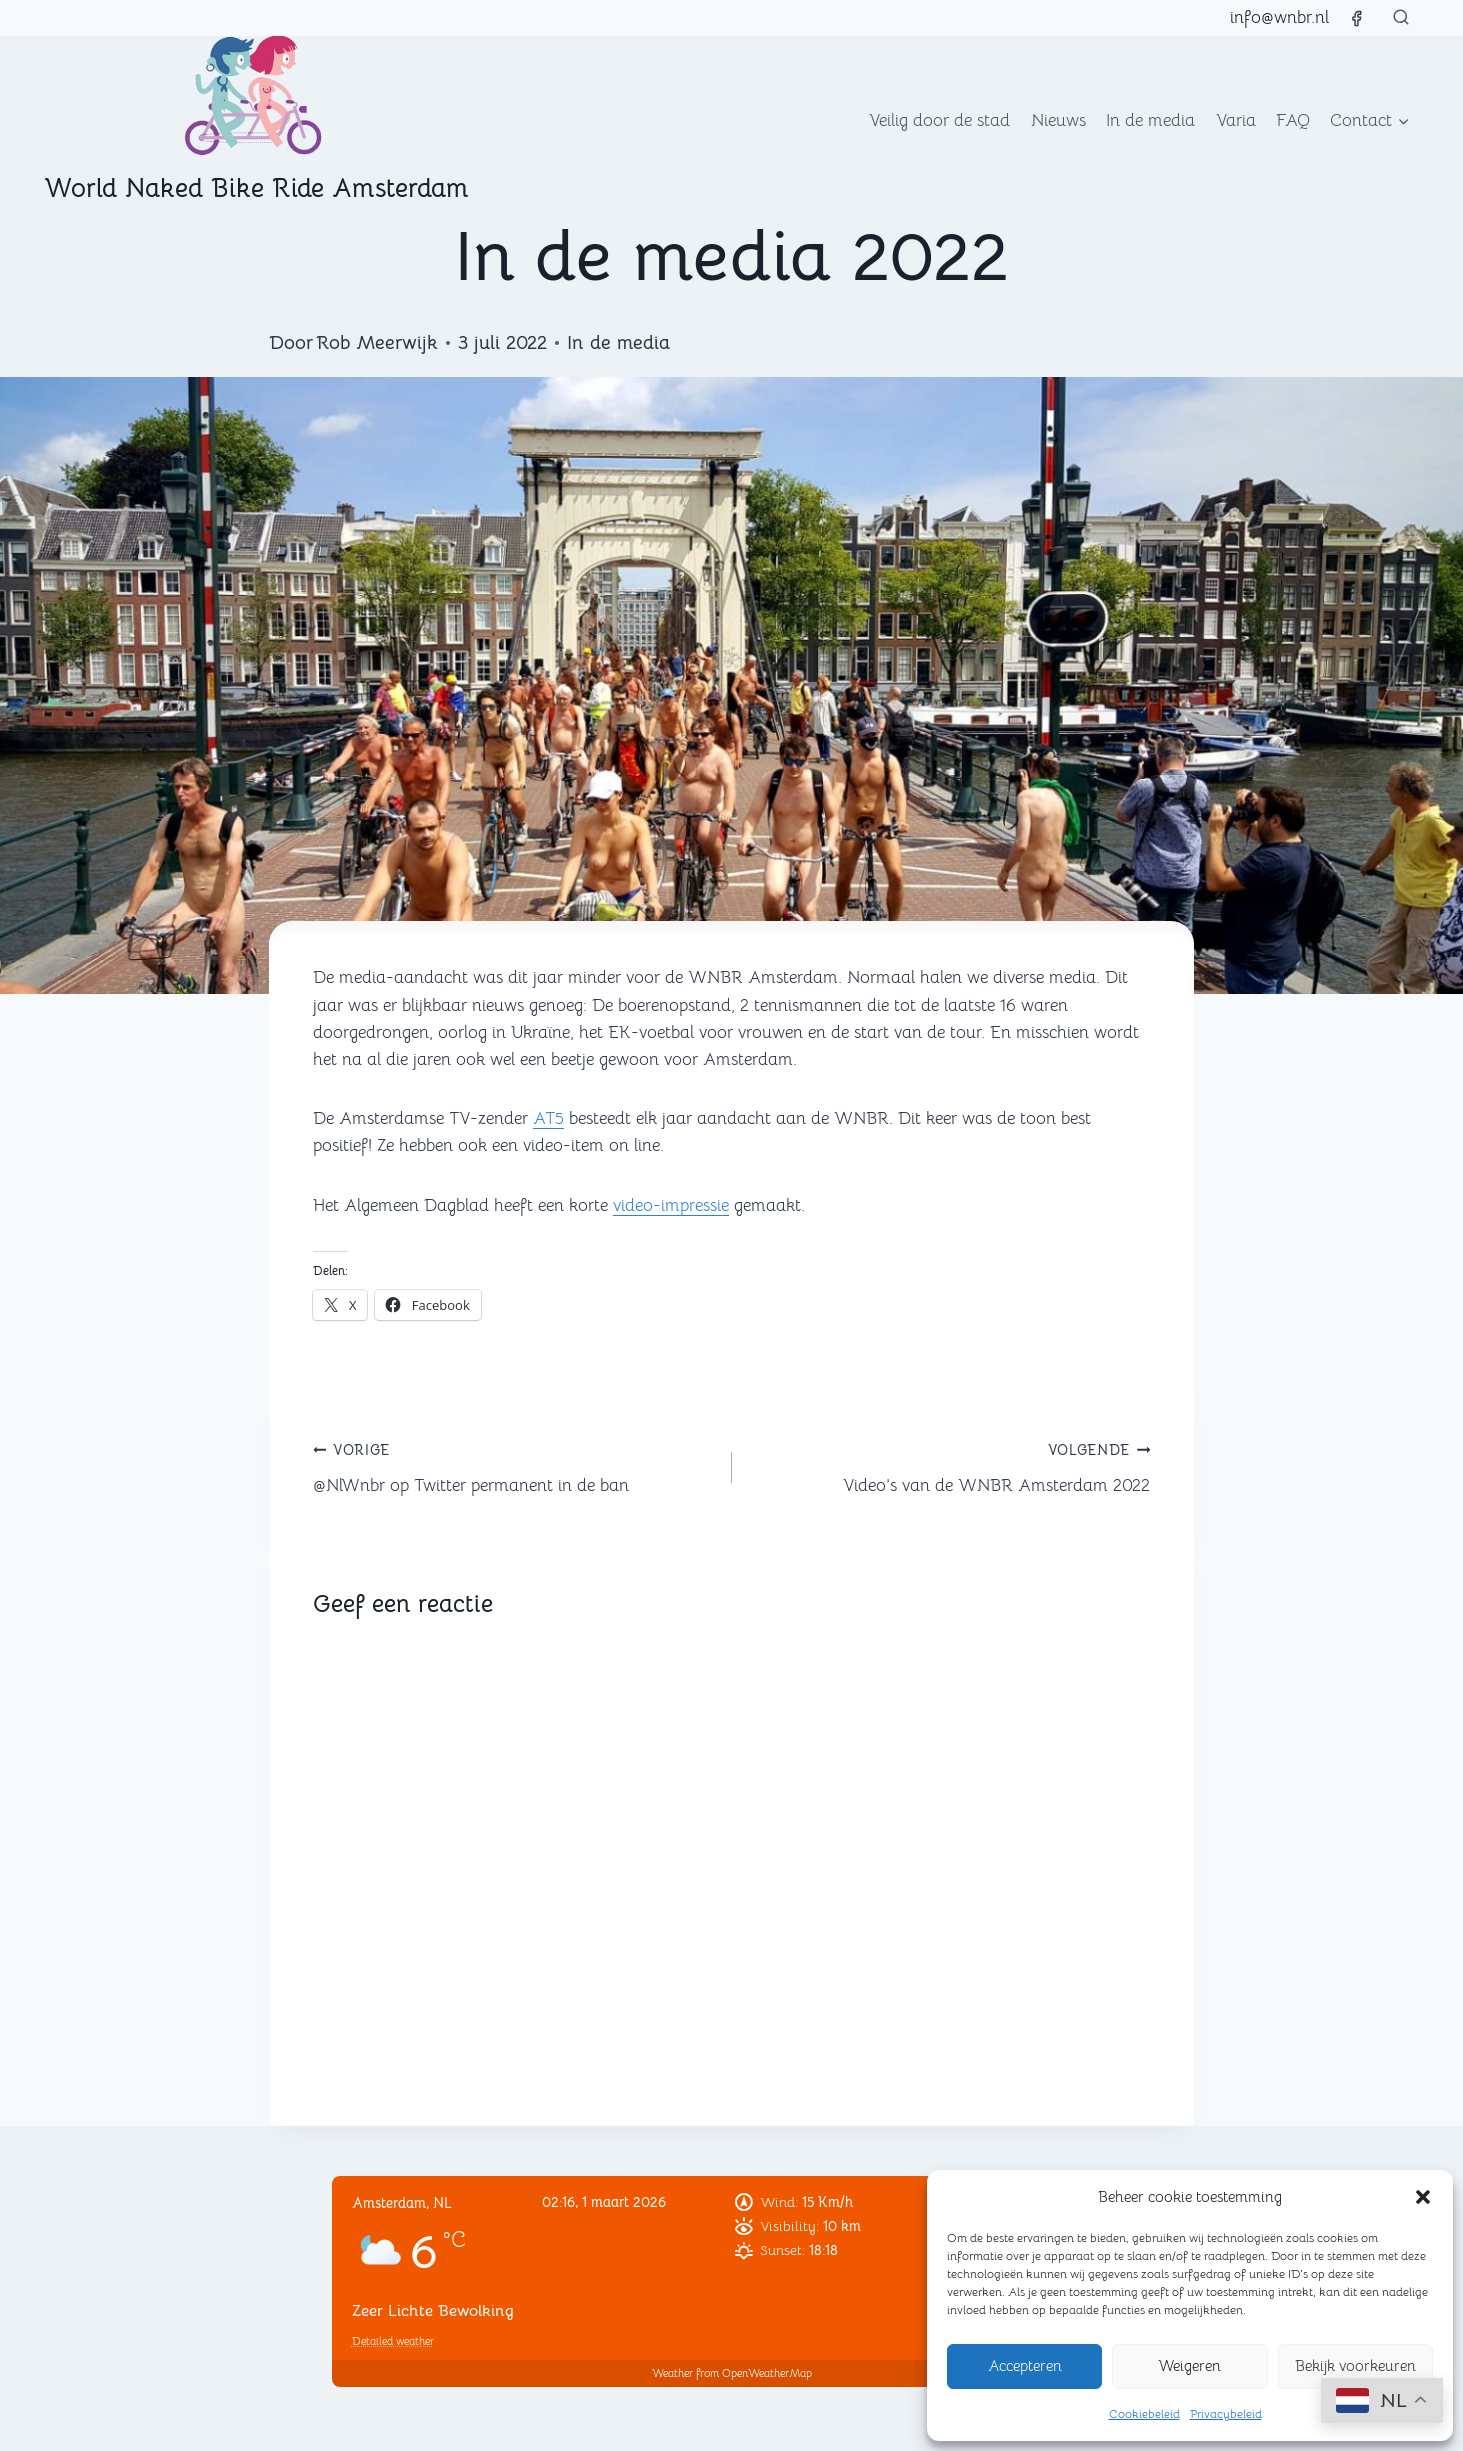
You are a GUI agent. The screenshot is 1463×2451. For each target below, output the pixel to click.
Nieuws (1058, 120)
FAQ (1293, 120)
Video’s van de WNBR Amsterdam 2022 (950, 1466)
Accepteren (1025, 2365)
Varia (1236, 120)
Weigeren (1189, 2365)
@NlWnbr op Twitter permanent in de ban (514, 1466)
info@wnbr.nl (1279, 17)
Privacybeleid (1226, 2413)
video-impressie (671, 1205)
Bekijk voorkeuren (1355, 2365)
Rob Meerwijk (377, 343)
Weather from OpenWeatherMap (732, 2373)
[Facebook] (1356, 18)
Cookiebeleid (1144, 2413)
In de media (1150, 120)
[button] (1423, 2197)
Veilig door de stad (939, 120)
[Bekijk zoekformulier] (1401, 18)
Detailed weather (393, 2341)
